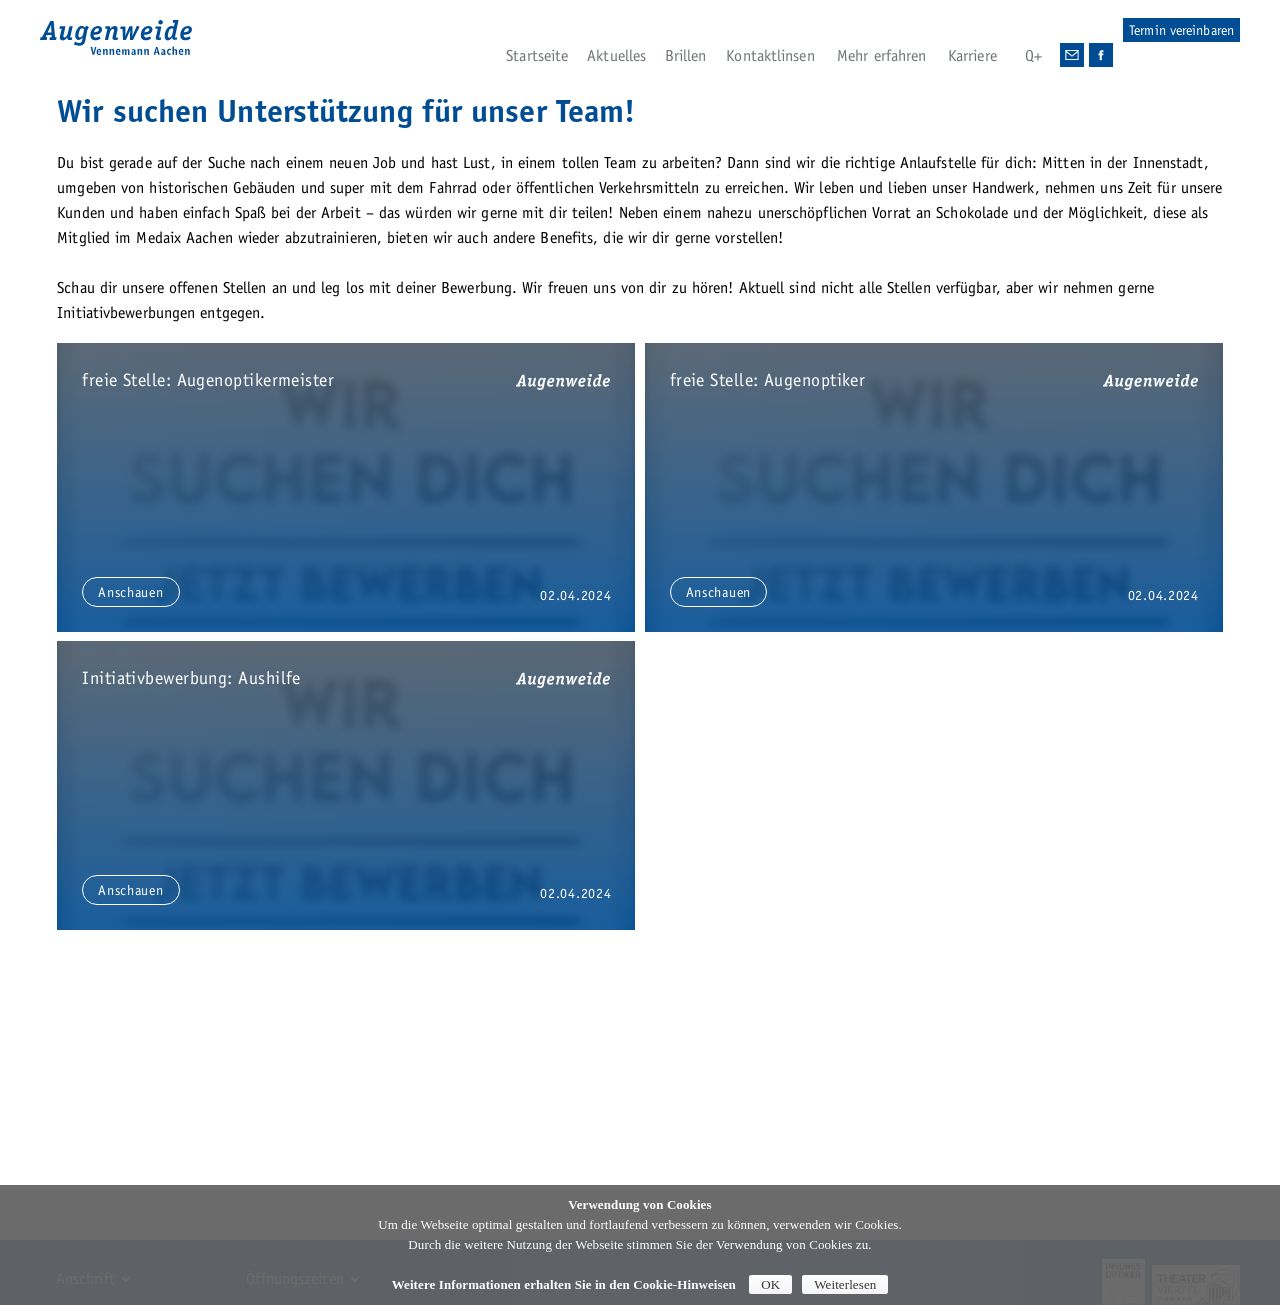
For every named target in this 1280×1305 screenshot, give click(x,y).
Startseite (537, 55)
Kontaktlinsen (770, 55)
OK (770, 1284)
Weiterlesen (845, 1284)
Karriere (972, 55)
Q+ (1033, 55)
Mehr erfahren (881, 55)
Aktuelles (616, 55)
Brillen (686, 55)
